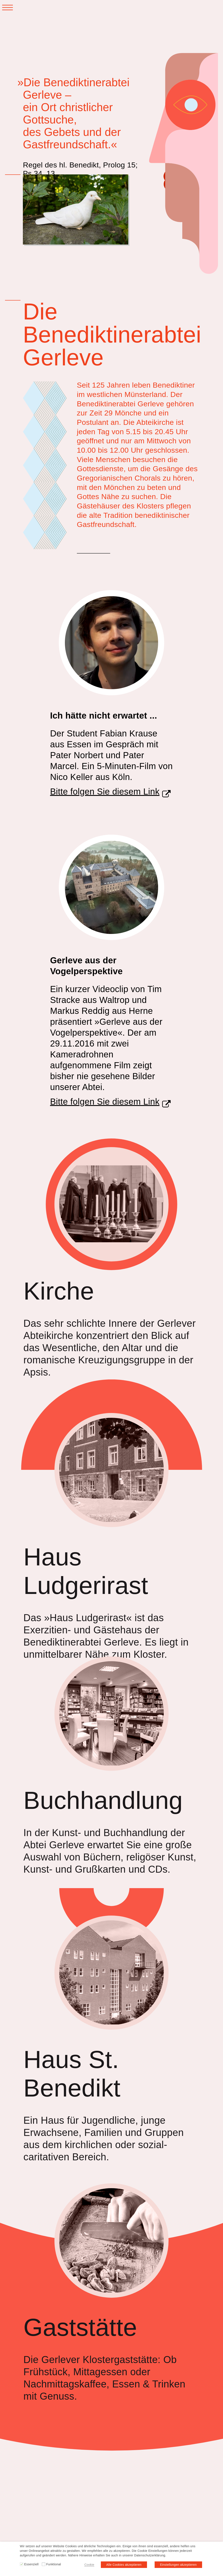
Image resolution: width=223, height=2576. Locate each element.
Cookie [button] (89, 2564)
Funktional (53, 2564)
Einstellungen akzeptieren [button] (178, 2564)
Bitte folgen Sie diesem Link (105, 792)
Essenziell (31, 2564)
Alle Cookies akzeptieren (124, 2564)
